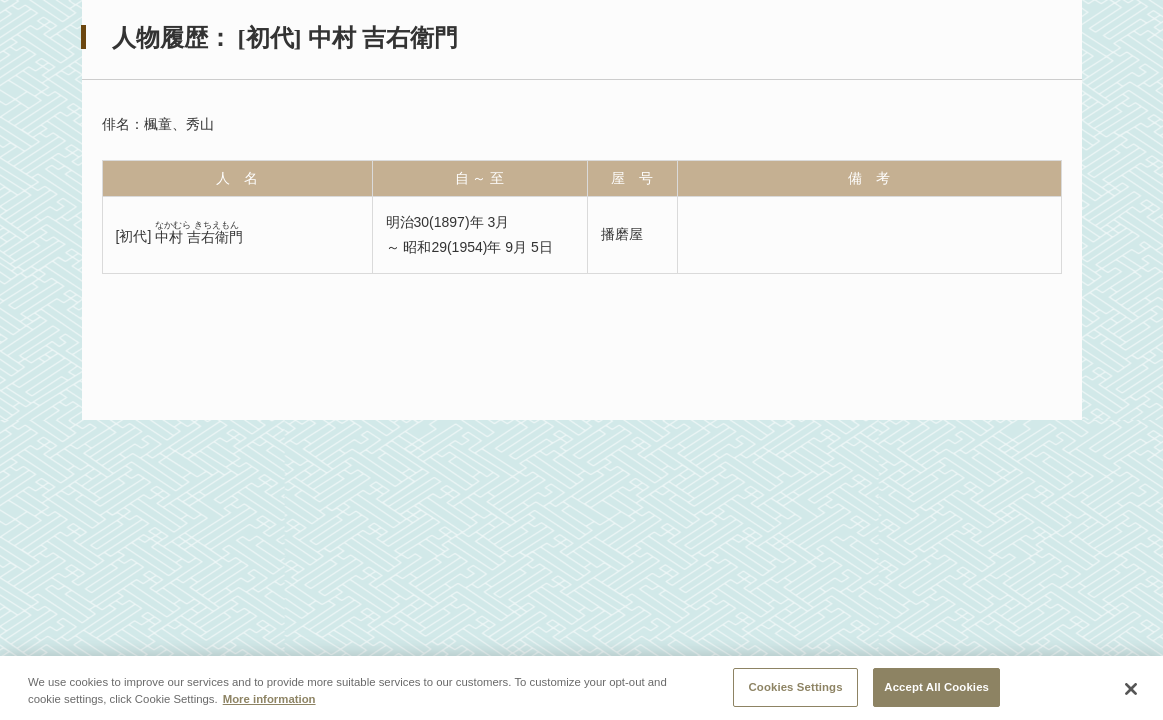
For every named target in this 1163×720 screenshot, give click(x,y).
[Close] (1131, 692)
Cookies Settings (796, 690)
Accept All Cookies (936, 690)
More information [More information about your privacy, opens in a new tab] (269, 702)
